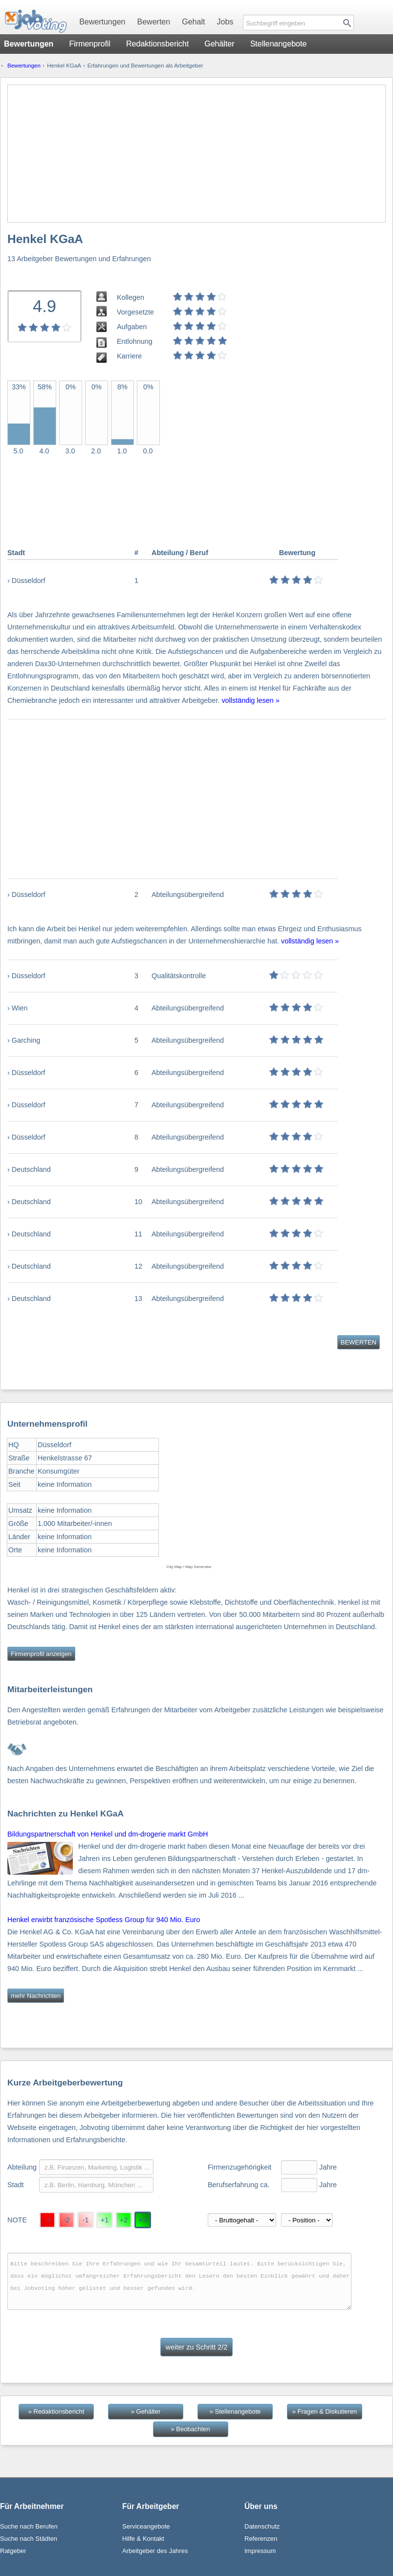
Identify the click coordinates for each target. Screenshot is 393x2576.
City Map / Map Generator (188, 1567)
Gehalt (193, 22)
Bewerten (154, 22)
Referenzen (260, 2538)
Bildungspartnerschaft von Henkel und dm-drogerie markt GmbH (107, 1834)
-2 (67, 2220)
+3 (143, 2220)
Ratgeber (13, 2550)
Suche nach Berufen (29, 2526)
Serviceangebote (146, 2526)
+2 (124, 2220)
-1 (86, 2220)
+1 (105, 2220)
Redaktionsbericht (157, 44)
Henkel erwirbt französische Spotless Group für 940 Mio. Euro (103, 1920)
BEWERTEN (358, 1342)
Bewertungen (102, 22)
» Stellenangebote (235, 2411)
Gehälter (219, 44)
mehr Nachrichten (36, 1995)
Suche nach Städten (28, 2538)
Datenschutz (262, 2526)
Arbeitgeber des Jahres (155, 2550)
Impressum (260, 2550)
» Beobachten (190, 2429)
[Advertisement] (196, 153)
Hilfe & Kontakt (143, 2538)
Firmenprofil (89, 44)
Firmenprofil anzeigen (41, 1654)
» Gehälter (145, 2411)
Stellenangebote (278, 44)
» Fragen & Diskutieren (324, 2411)
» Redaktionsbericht (56, 2411)
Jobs (225, 22)
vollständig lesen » (250, 700)
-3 (47, 2220)
